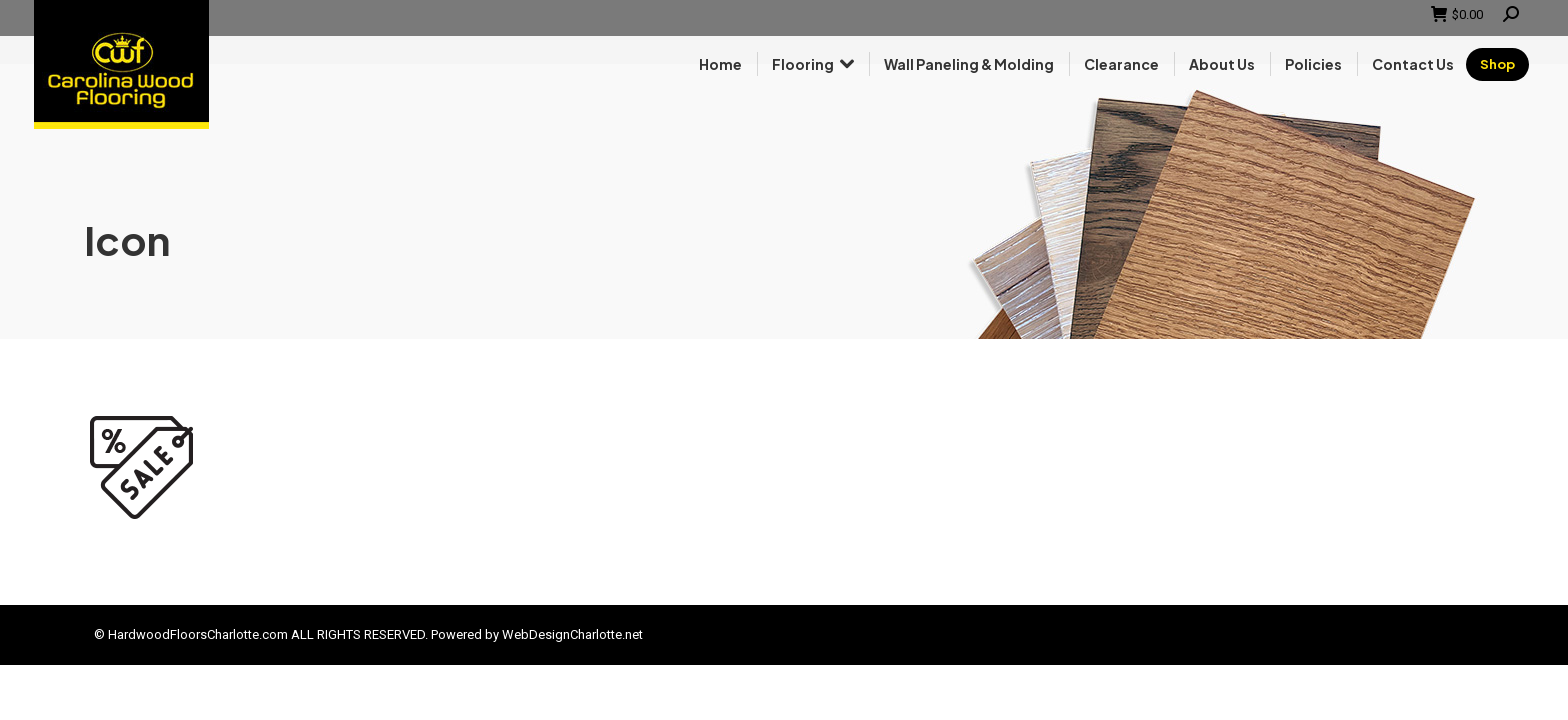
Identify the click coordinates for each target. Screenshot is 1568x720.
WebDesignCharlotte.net (572, 634)
